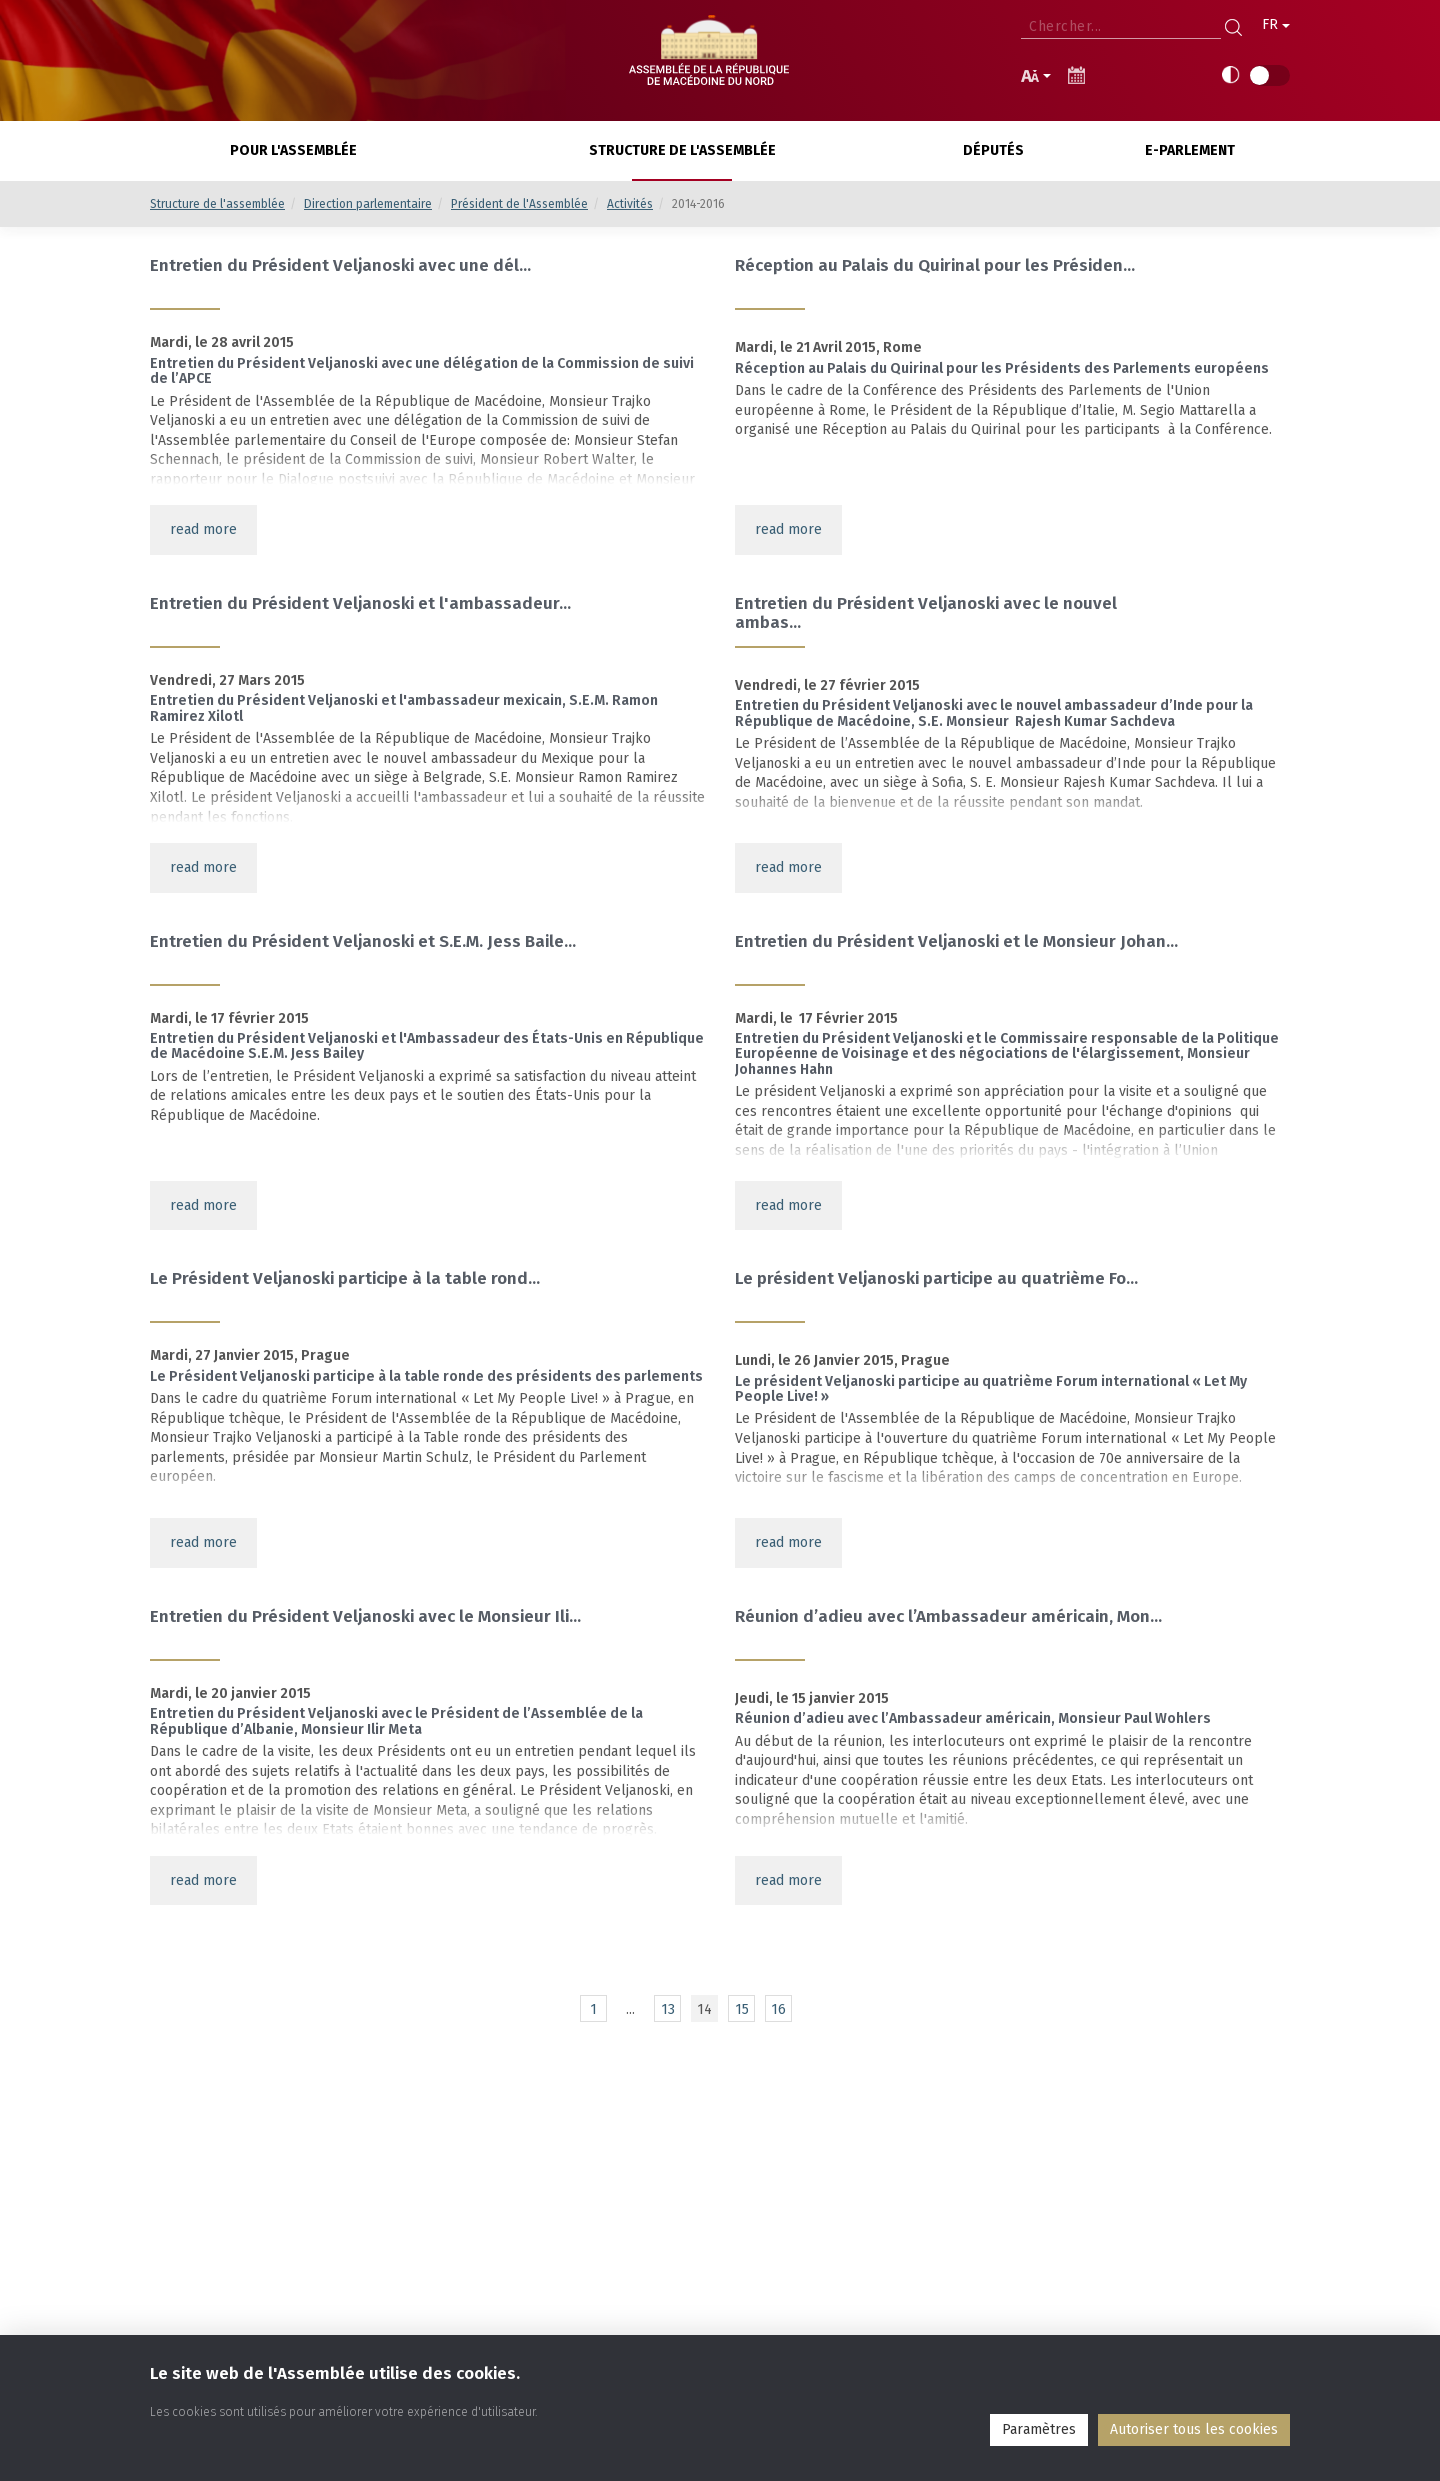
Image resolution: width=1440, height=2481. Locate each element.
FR (1276, 24)
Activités (630, 204)
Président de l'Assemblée (519, 204)
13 (668, 2009)
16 (778, 2009)
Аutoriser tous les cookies (1194, 2429)
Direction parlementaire (368, 204)
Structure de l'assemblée (217, 204)
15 (742, 2009)
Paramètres (1039, 2429)
